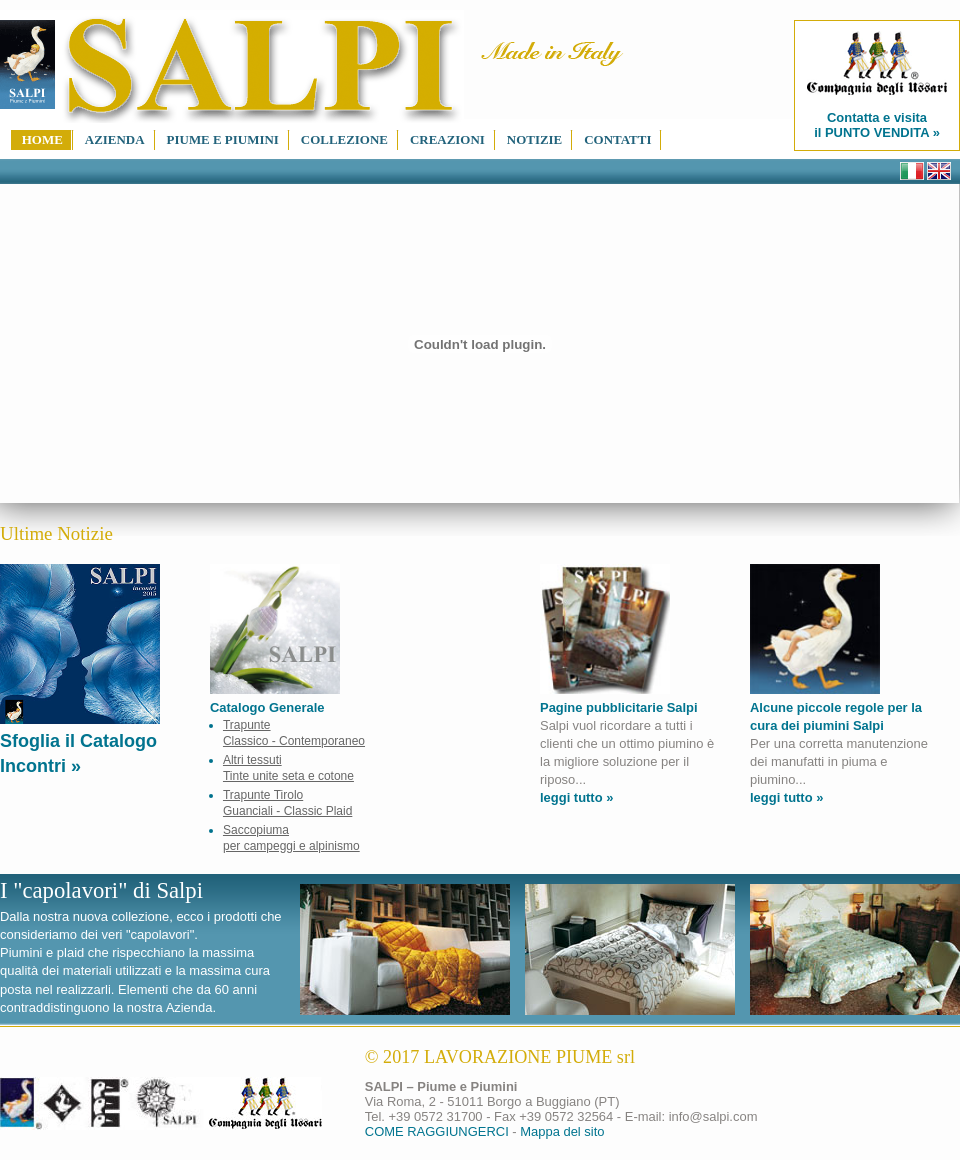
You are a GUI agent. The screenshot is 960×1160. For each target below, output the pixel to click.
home (42, 139)
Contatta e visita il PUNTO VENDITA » (877, 85)
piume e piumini (223, 139)
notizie (534, 139)
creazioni (447, 139)
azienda (115, 139)
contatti (617, 139)
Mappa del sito (562, 1131)
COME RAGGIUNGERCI (437, 1131)
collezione (344, 139)
